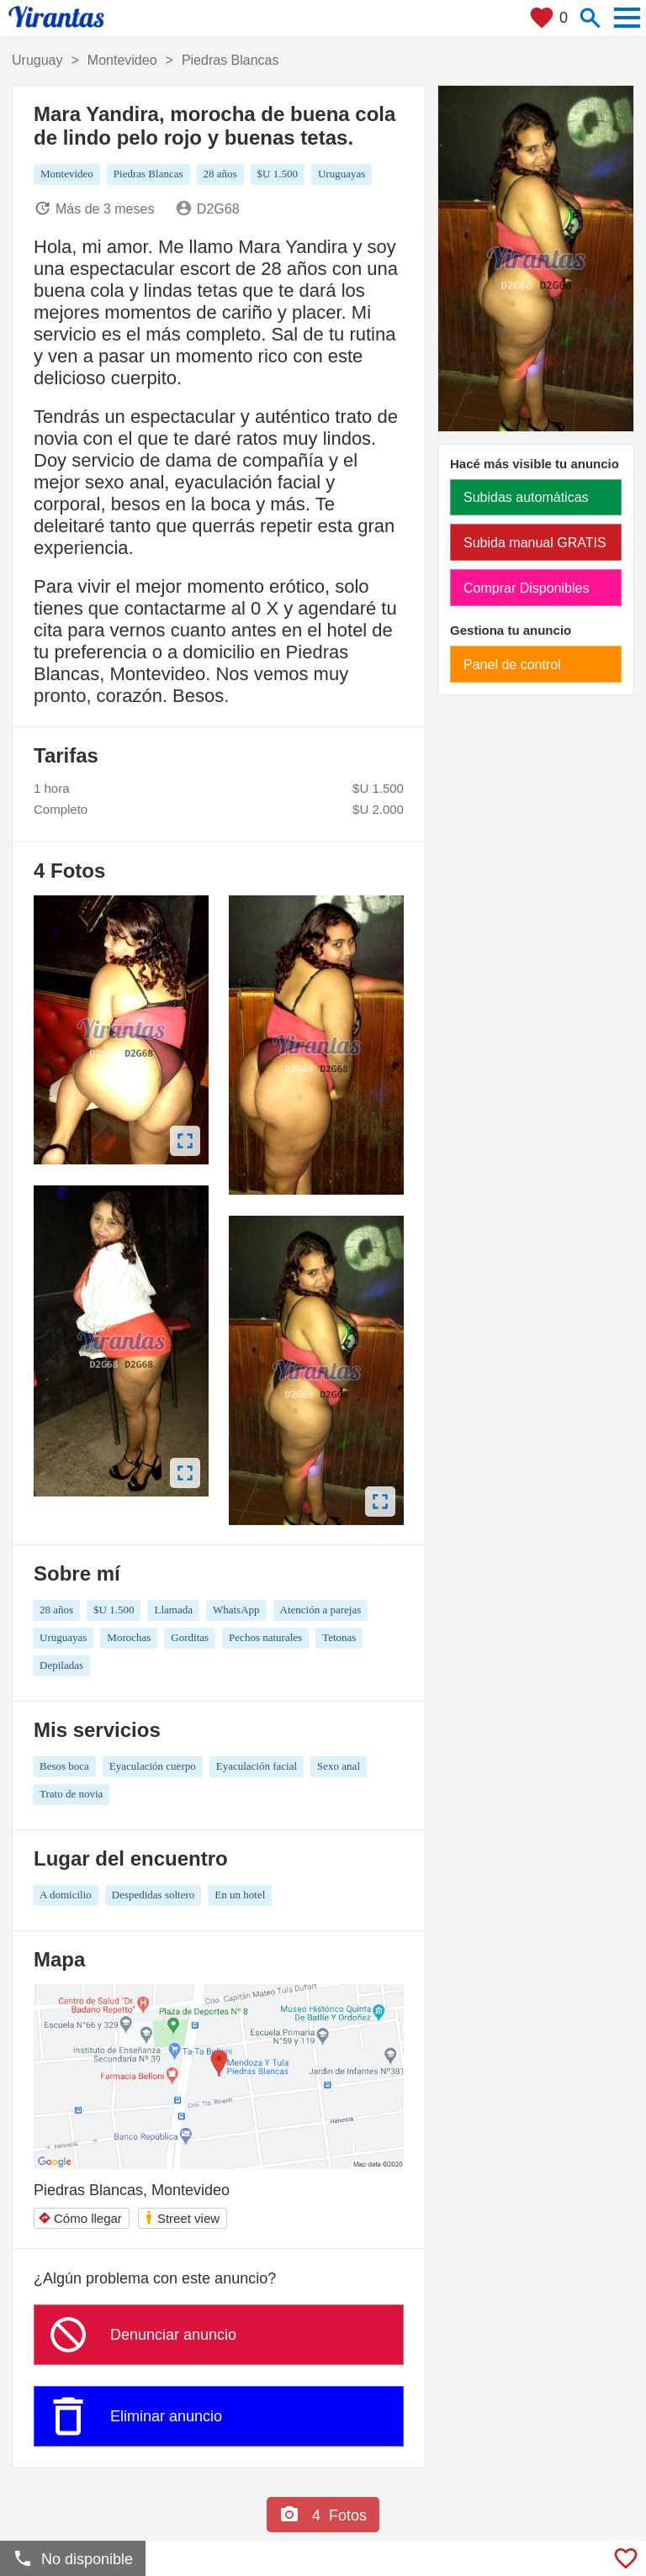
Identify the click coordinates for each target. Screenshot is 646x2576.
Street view (182, 2217)
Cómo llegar (80, 2218)
